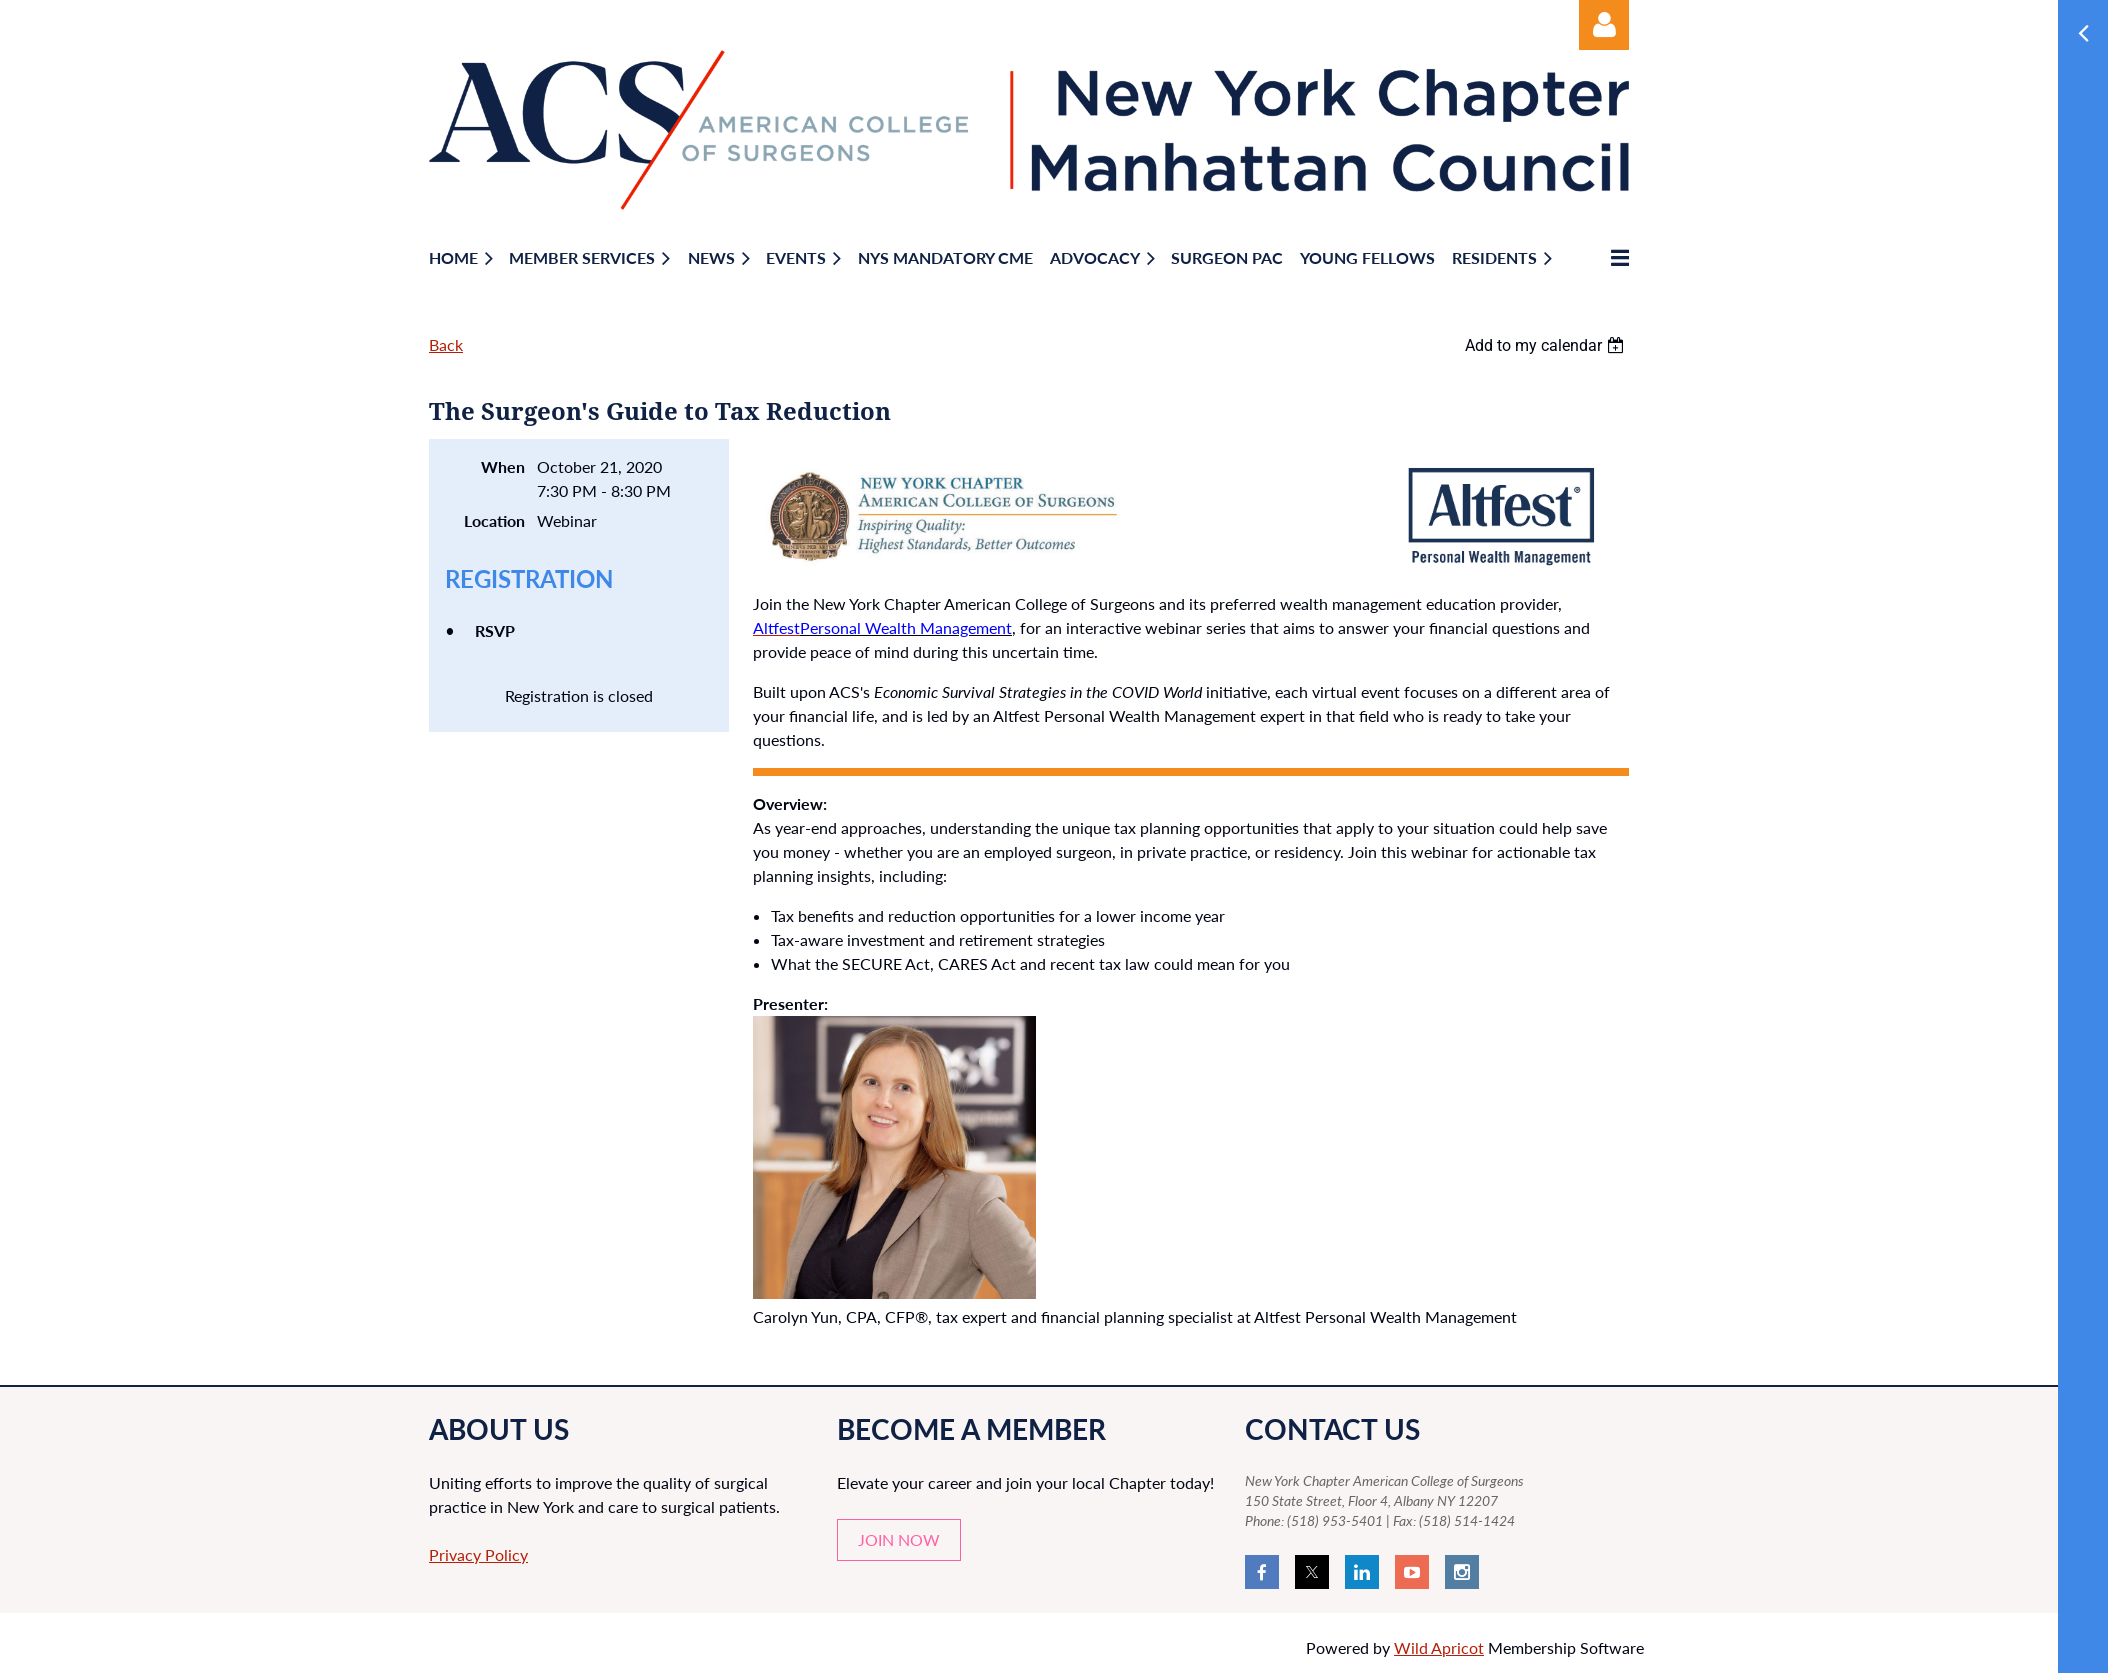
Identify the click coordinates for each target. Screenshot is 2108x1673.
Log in (1604, 25)
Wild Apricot (1439, 1647)
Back (446, 344)
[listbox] (1547, 345)
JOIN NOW (899, 1539)
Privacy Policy (478, 1554)
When (503, 466)
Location (494, 520)
